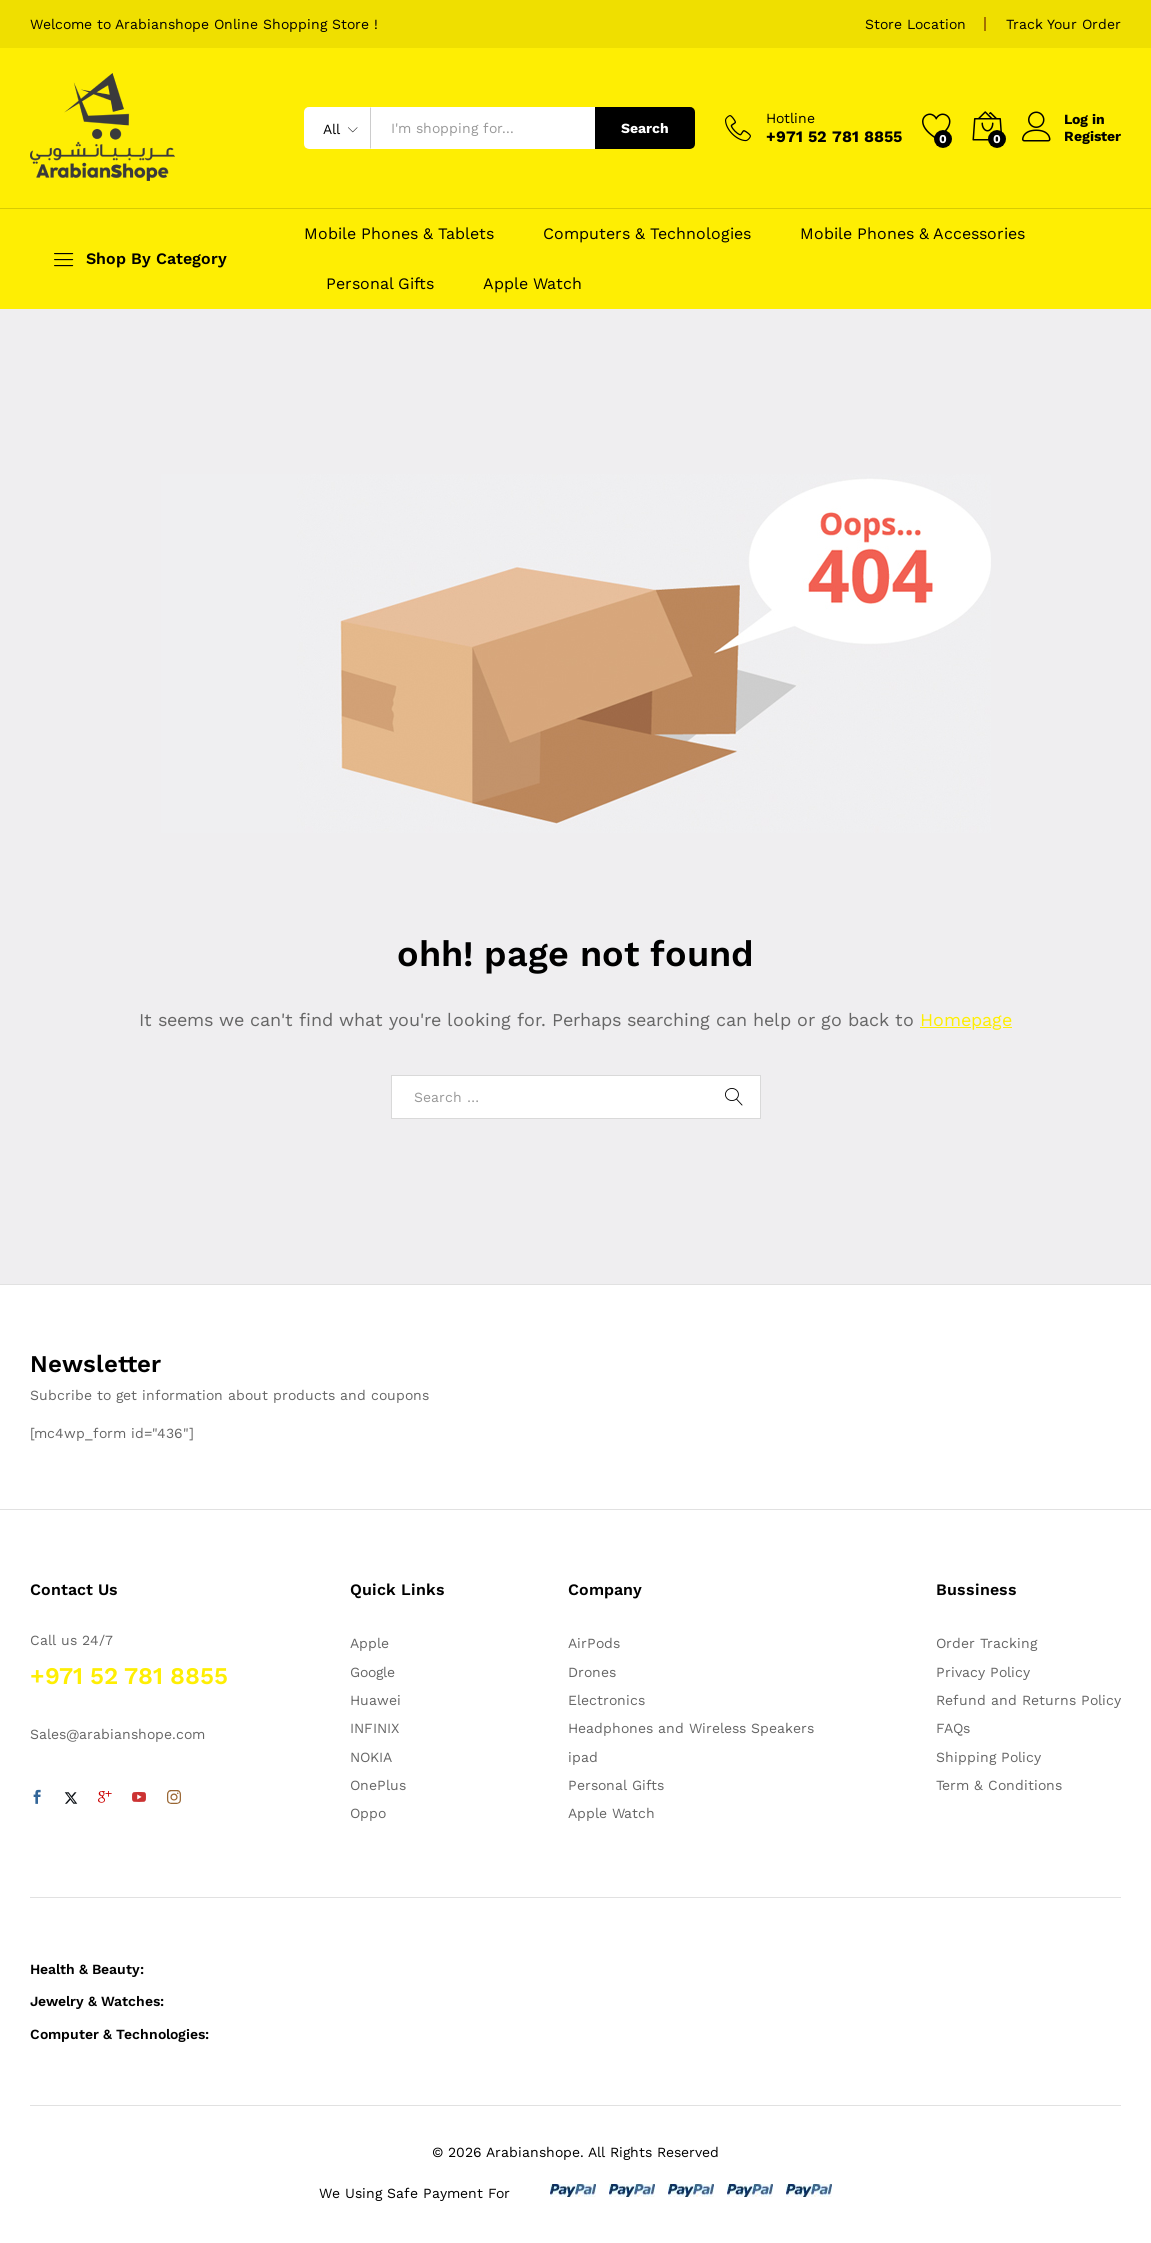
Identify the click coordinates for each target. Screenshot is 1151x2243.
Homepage (966, 1019)
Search (645, 128)
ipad (583, 1757)
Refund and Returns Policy (1028, 1700)
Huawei (375, 1700)
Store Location (915, 24)
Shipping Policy (988, 1757)
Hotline (790, 118)
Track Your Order (1063, 24)
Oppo (368, 1813)
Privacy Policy (983, 1672)
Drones (592, 1672)
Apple (369, 1643)
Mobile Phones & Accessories (912, 234)
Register (1092, 136)
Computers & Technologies (647, 234)
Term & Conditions (999, 1785)
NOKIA (371, 1757)
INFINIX (374, 1728)
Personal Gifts (380, 284)
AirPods (594, 1643)
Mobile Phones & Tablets (399, 234)
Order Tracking (986, 1643)
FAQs (953, 1728)
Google (372, 1672)
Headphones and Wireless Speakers (691, 1728)
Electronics (606, 1700)
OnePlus (378, 1785)
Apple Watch (532, 284)
